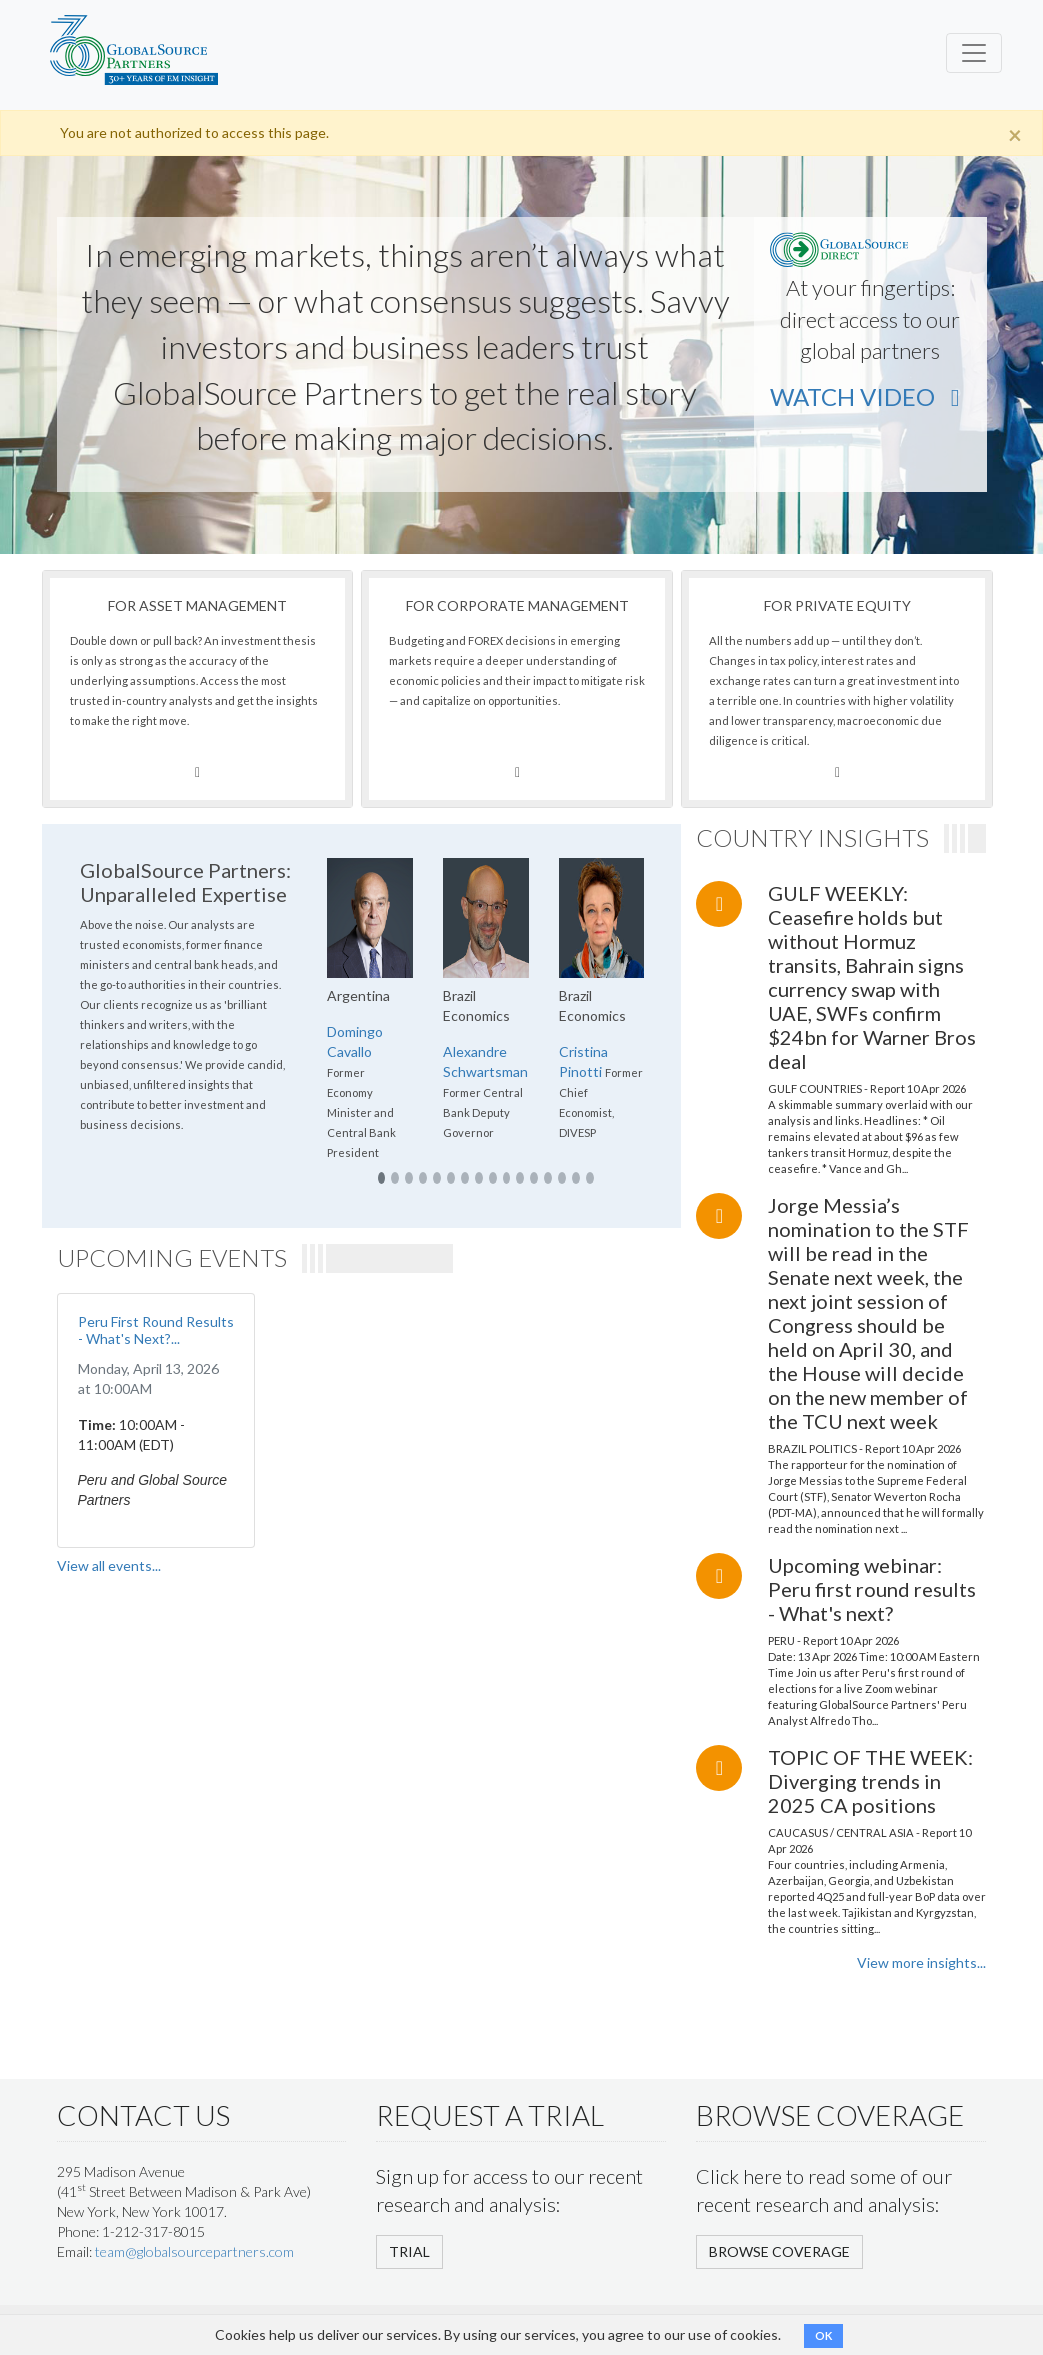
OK (823, 2335)
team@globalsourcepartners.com (194, 2251)
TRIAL (409, 2251)
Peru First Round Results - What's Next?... (156, 1330)
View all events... (109, 1565)
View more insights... (921, 1962)
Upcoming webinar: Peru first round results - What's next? (872, 1589)
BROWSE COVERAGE (779, 2251)
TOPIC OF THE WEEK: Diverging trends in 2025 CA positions (870, 1781)
